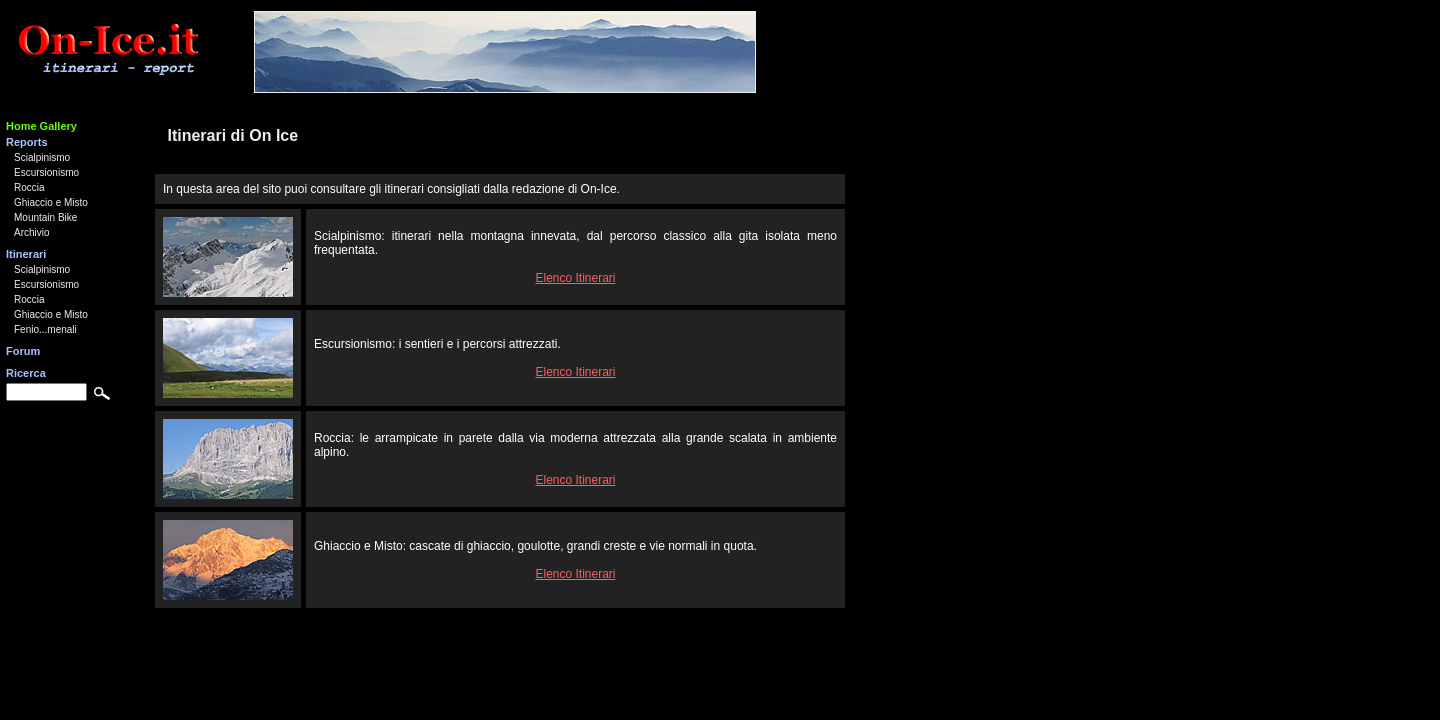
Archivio (32, 232)
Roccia (29, 187)
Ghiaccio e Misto (51, 202)
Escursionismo (46, 172)
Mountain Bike (45, 217)
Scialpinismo (42, 157)
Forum (23, 351)
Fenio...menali (45, 329)
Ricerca (26, 373)
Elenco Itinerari (575, 278)
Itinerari (26, 254)
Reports (27, 142)
